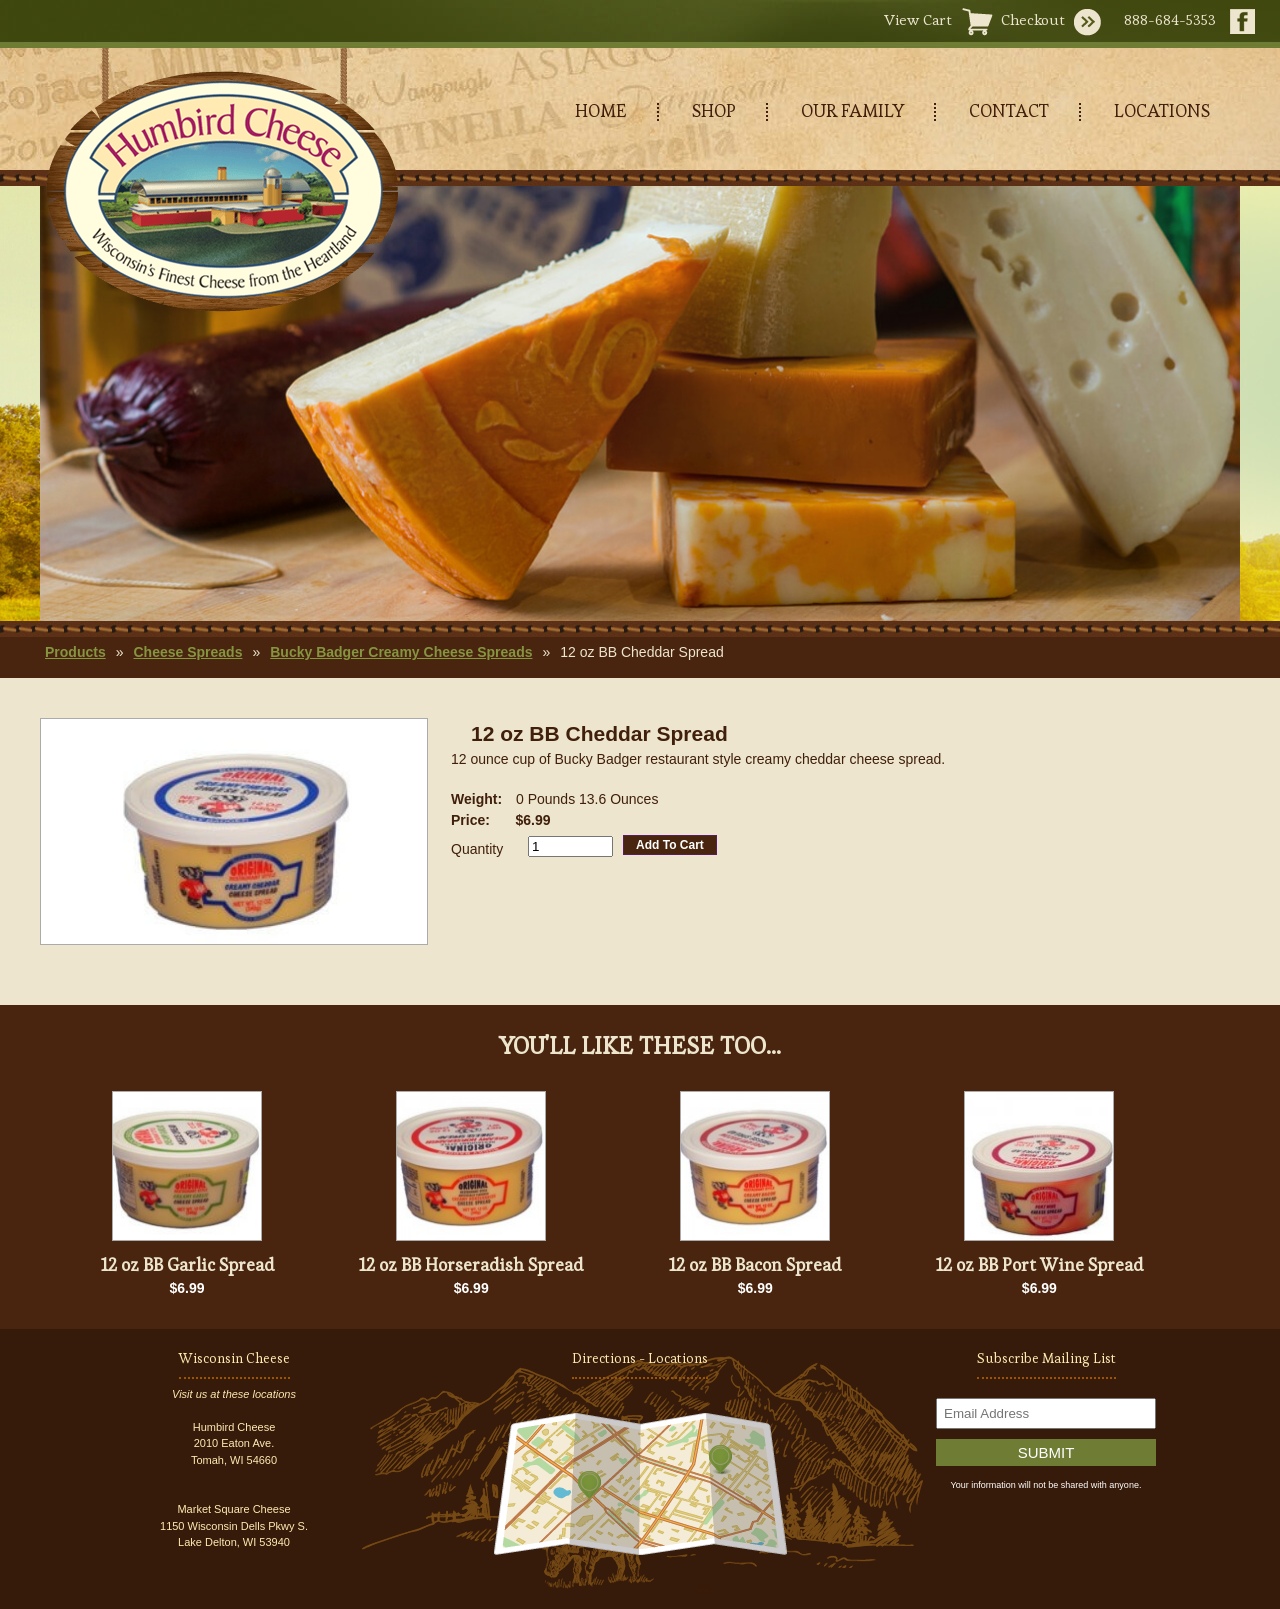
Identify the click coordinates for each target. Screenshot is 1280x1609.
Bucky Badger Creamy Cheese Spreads (401, 652)
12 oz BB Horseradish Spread (471, 1264)
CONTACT (1009, 110)
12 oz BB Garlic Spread (187, 1264)
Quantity (477, 849)
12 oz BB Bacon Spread (755, 1264)
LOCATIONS (1162, 110)
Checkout (1033, 19)
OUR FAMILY (852, 110)
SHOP (714, 110)
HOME (601, 110)
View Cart (918, 19)
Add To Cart (670, 845)
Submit (1046, 1452)
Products (75, 652)
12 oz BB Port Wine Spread (1039, 1264)
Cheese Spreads (187, 652)
